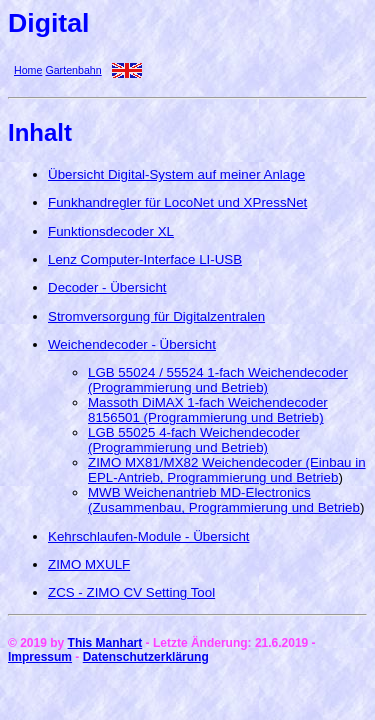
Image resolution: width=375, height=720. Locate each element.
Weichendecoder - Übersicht (132, 344)
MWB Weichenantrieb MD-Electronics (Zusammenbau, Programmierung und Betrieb (224, 500)
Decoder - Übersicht (107, 287)
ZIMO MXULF (89, 564)
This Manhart (105, 643)
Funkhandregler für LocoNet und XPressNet (177, 202)
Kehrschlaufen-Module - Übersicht (149, 536)
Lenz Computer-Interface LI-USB (145, 259)
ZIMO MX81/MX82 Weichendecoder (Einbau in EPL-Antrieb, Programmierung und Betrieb (227, 470)
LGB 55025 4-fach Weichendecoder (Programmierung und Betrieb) (194, 440)
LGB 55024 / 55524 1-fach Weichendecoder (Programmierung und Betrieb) (218, 380)
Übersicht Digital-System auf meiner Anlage (176, 174)
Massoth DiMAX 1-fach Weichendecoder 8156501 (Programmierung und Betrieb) (208, 410)
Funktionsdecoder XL (111, 231)
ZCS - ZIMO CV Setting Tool (131, 592)
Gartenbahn (73, 70)
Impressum (40, 657)
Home (28, 70)
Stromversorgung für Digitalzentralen (156, 316)
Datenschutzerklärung (146, 657)
